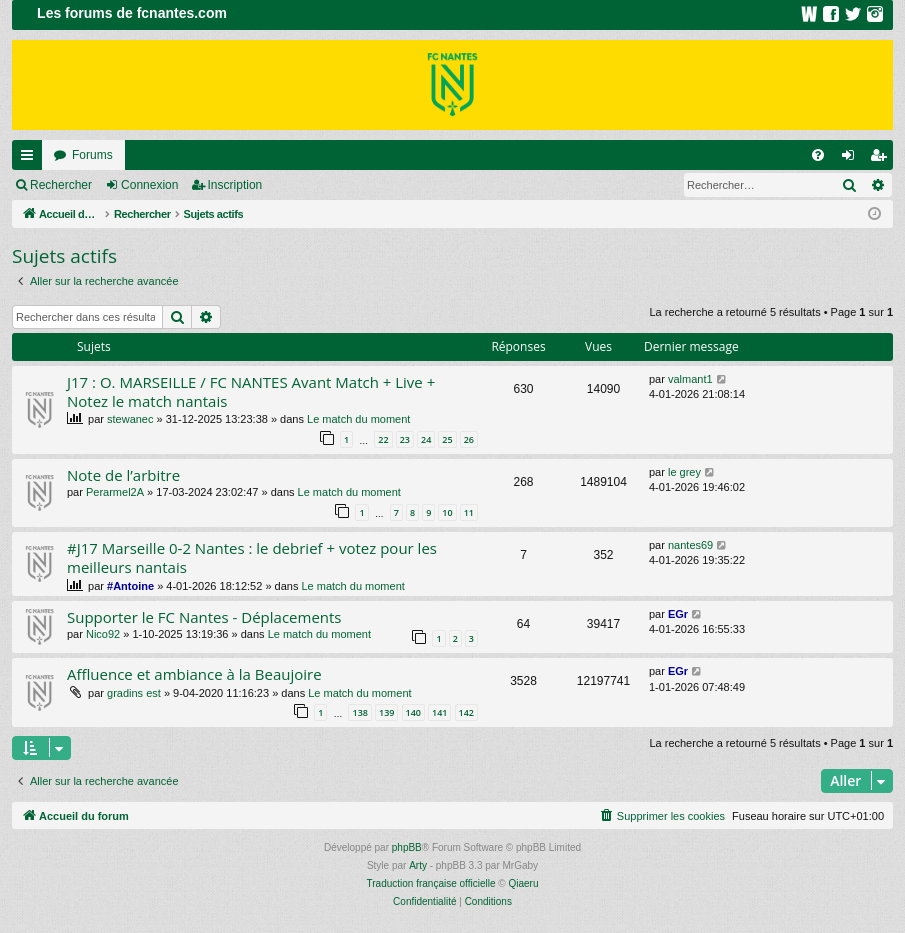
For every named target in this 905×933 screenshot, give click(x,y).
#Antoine (130, 586)
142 (466, 712)
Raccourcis (31, 159)
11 (469, 512)
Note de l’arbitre (123, 475)
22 (383, 439)
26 (469, 439)
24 (426, 439)
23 (405, 439)
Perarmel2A (115, 492)
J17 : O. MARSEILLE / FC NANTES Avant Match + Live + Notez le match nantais (251, 391)
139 (386, 712)
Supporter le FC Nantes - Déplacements (204, 617)
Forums (92, 155)
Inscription (235, 185)
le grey (684, 472)
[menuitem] (818, 155)
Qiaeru (523, 883)
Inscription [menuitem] (882, 159)
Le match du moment (358, 419)
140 (413, 712)
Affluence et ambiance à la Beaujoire (194, 674)
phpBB (407, 847)
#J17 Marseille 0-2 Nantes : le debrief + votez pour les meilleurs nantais (252, 557)
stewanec (130, 419)
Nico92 (103, 634)
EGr (678, 614)
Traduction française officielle (431, 883)
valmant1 (690, 379)
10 (447, 512)
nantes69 (690, 545)
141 (439, 712)
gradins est (134, 693)
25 (447, 439)
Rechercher (61, 185)
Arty (418, 865)
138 (359, 712)
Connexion (149, 185)
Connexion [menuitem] (852, 159)
